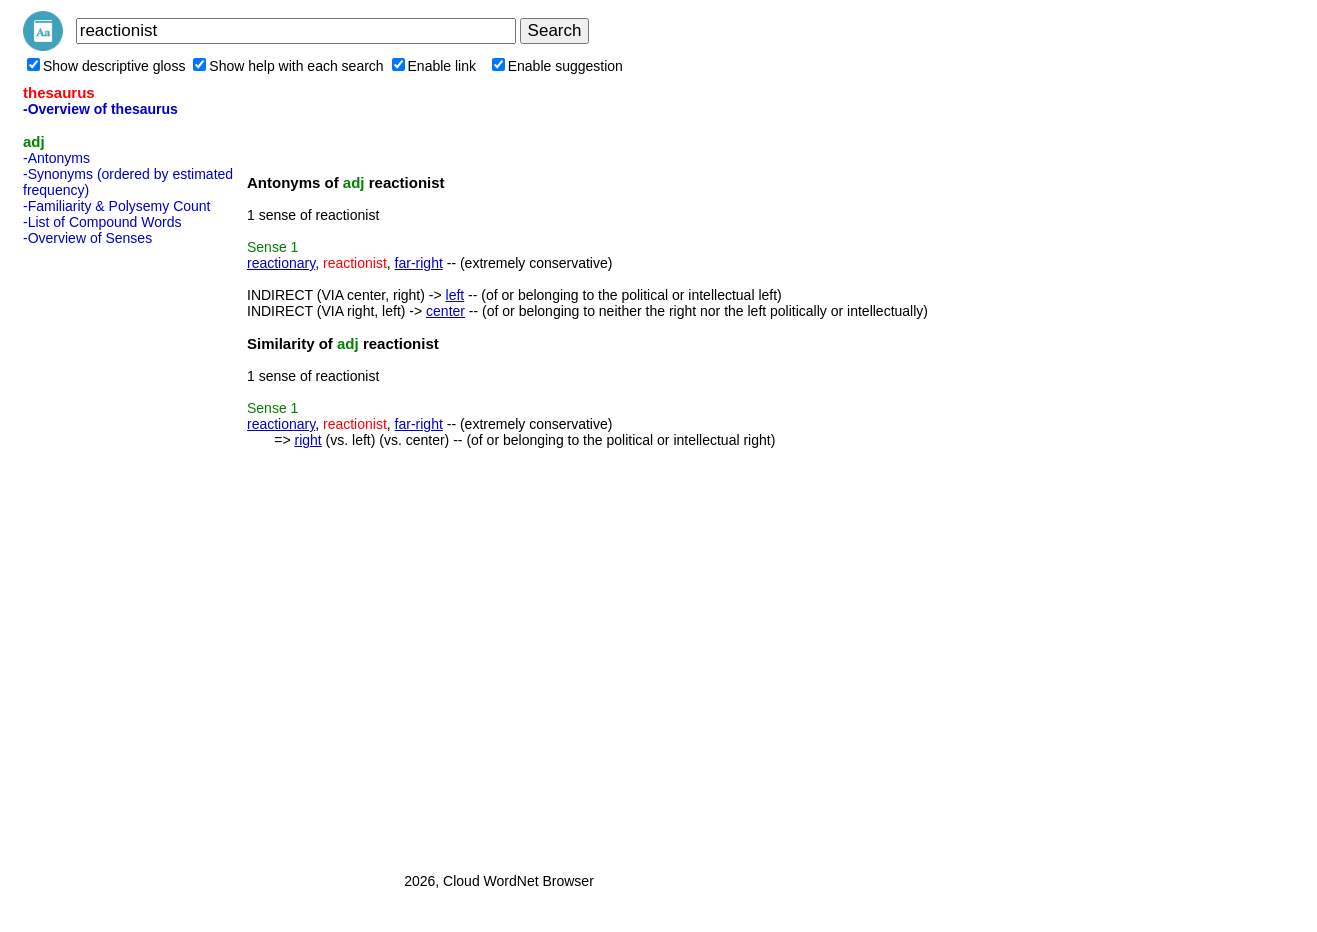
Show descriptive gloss (106, 66)
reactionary (281, 263)
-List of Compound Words (102, 222)
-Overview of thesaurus (100, 109)
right (307, 440)
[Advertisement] (103, 553)
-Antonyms (56, 158)
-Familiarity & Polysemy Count (117, 206)
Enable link (434, 66)
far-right (419, 263)
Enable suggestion (557, 66)
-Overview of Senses (87, 238)
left (455, 295)
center (445, 311)
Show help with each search (288, 66)
